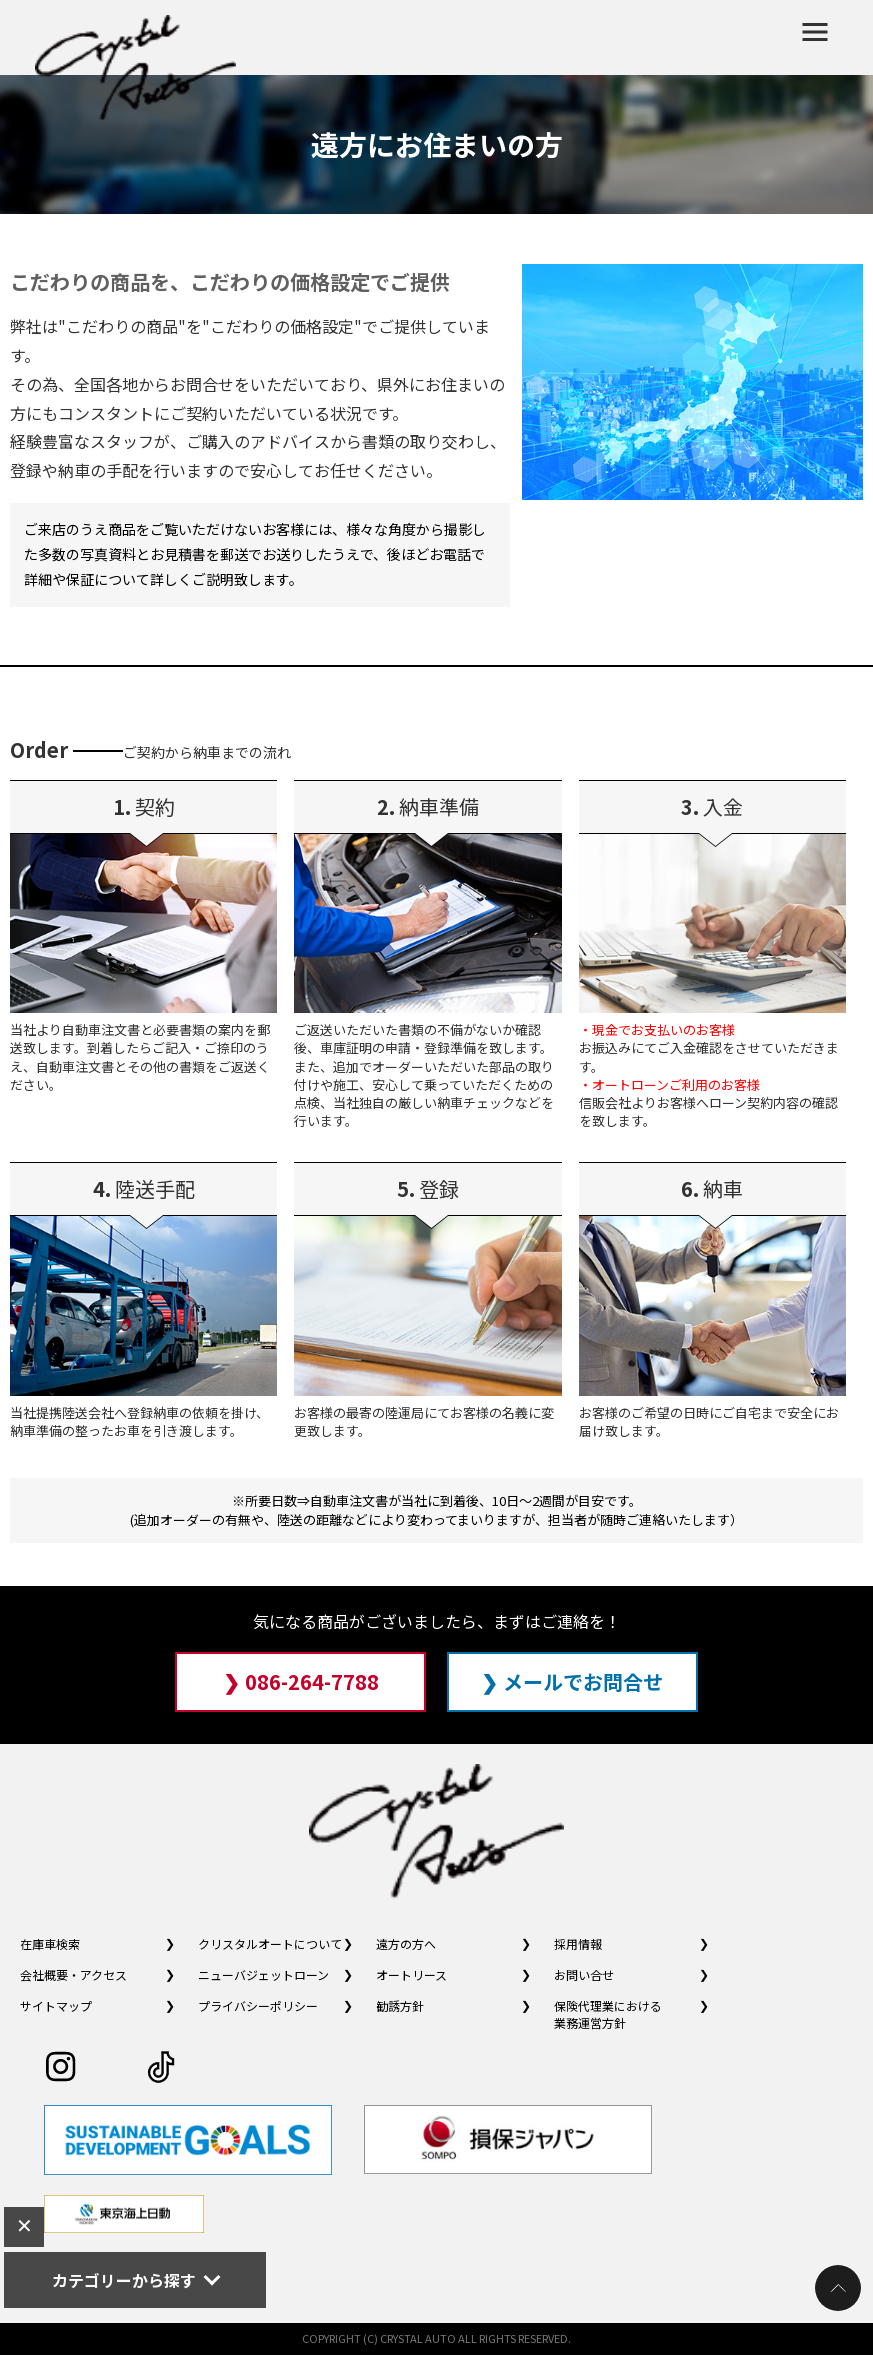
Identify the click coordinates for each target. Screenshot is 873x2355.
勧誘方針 (400, 2005)
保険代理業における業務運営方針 (608, 2014)
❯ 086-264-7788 (301, 1681)
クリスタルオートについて (270, 1943)
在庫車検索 (50, 1943)
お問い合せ (584, 1974)
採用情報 (578, 1943)
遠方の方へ (406, 1943)
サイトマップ (56, 2005)
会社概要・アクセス (73, 1974)
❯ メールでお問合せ (572, 1681)
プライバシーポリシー (258, 2005)
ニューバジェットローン (263, 1974)
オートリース (411, 1974)
